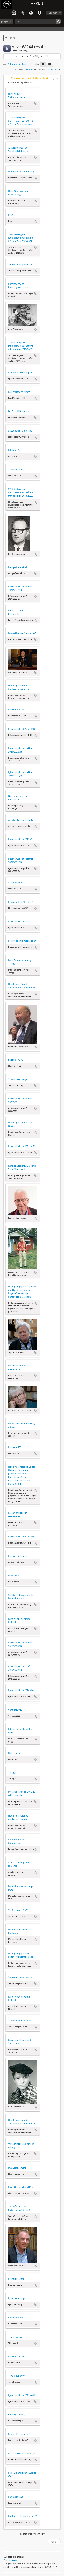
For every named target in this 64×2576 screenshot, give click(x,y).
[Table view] (49, 64)
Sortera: (41, 69)
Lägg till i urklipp (35, 103)
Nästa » (54, 2541)
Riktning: (19, 69)
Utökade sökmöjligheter (32, 56)
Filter (10, 38)
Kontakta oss (10, 2560)
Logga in (53, 12)
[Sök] (38, 21)
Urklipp (22, 13)
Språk (31, 13)
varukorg (14, 13)
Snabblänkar (39, 13)
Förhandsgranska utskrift (17, 64)
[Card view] (43, 64)
